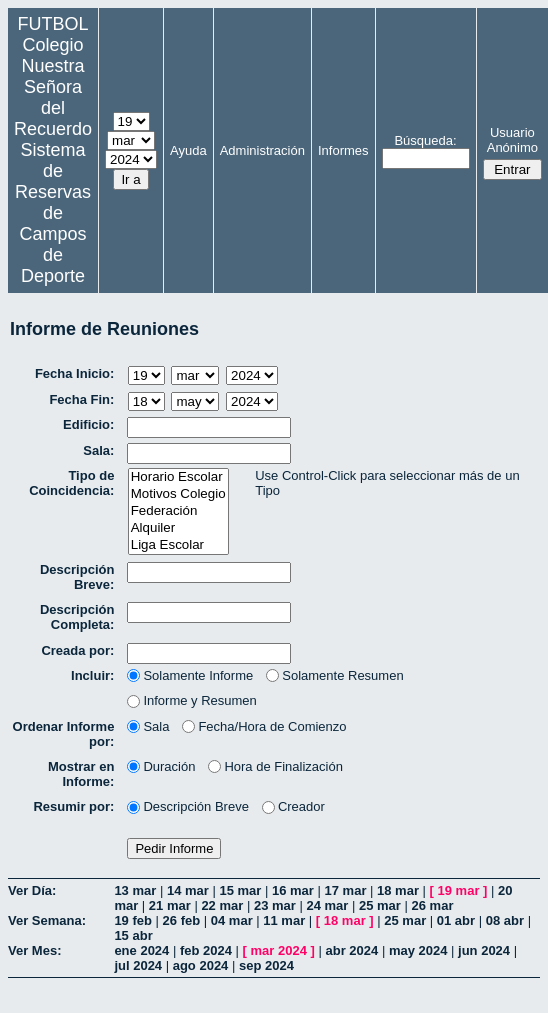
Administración (262, 150)
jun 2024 (484, 950)
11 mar (284, 920)
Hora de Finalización (275, 766)
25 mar (380, 905)
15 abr (133, 935)
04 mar (232, 920)
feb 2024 (206, 950)
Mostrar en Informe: (81, 774)
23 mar (275, 905)
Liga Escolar (178, 545)
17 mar (346, 890)
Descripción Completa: (77, 617)
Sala (148, 726)
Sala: (98, 450)
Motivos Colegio (178, 494)
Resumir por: (73, 806)
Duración (161, 766)
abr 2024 (352, 950)
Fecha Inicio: (74, 373)
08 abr (505, 920)
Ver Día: (32, 890)
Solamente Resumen (334, 675)
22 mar (222, 905)
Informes (343, 150)
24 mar (327, 905)
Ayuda (188, 150)
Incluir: (92, 675)
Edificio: (88, 424)
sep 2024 (266, 965)
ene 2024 (141, 950)
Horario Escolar (178, 477)
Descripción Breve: (77, 577)
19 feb (133, 920)
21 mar (170, 905)
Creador (293, 806)
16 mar (293, 890)
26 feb (182, 920)
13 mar (135, 890)
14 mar (188, 890)
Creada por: (77, 650)
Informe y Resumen (191, 700)
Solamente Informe (190, 675)
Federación (178, 511)
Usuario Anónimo (512, 140)
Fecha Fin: (81, 399)
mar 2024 (279, 950)
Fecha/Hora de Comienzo (264, 726)
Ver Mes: (34, 950)
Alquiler (178, 528)
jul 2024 (138, 965)
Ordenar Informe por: (64, 734)
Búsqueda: (425, 140)
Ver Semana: (47, 920)
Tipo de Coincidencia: (71, 483)
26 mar (433, 905)
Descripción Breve (188, 806)
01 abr (456, 920)
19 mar (459, 890)
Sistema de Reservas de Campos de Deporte (53, 213)
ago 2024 (201, 965)
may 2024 (418, 950)
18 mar (398, 890)
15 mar (240, 890)
